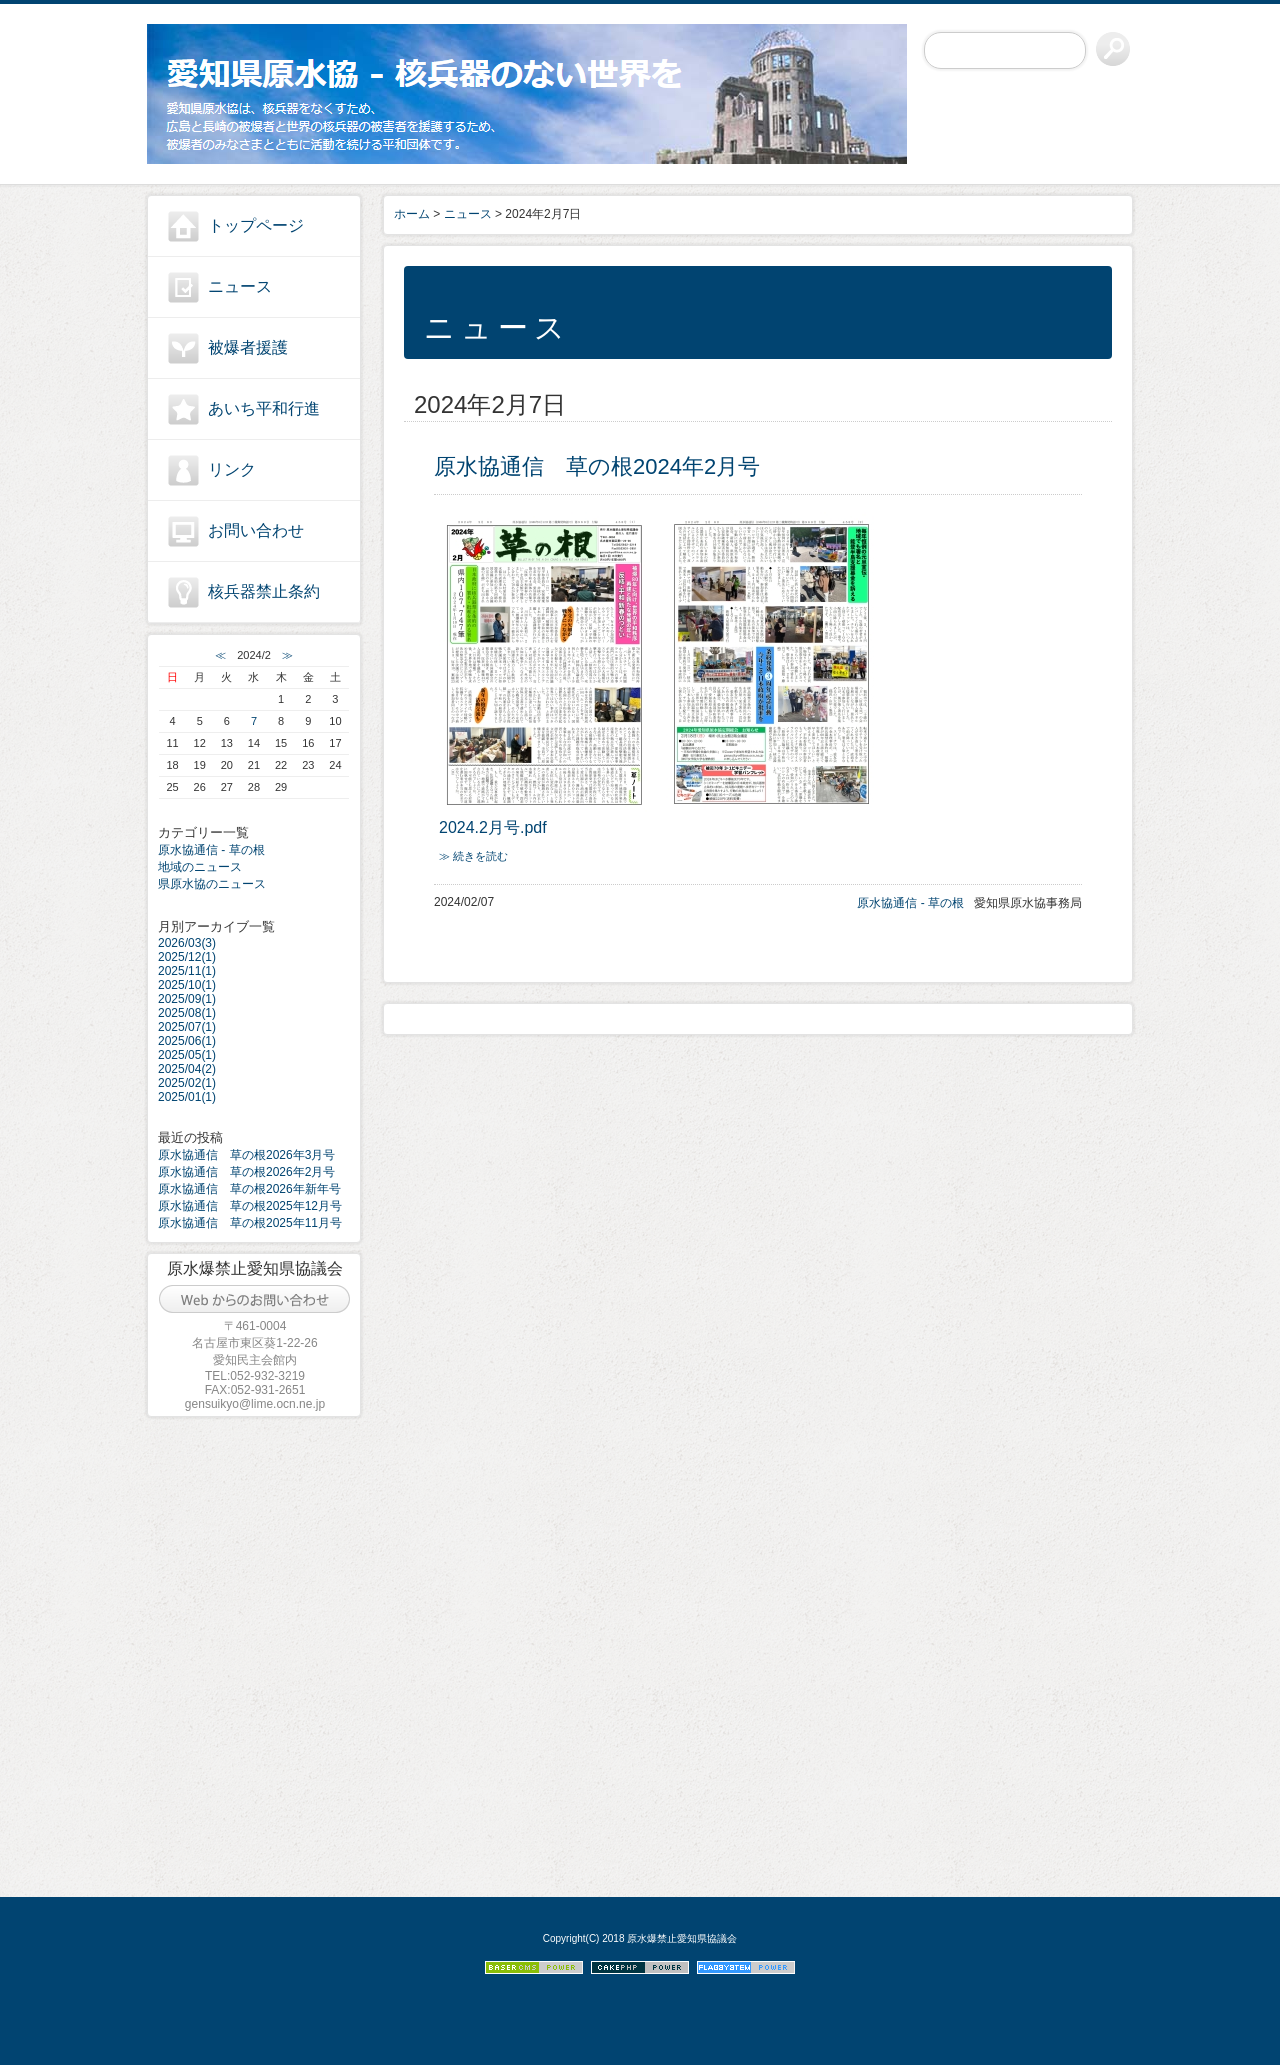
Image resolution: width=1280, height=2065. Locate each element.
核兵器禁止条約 (264, 591)
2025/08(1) (187, 1013)
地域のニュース (200, 867)
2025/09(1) (187, 999)
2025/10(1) (187, 985)
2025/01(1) (187, 1097)
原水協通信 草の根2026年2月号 (246, 1172)
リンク (232, 469)
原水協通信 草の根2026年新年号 (249, 1189)
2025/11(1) (187, 971)
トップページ (256, 225)
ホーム (412, 214)
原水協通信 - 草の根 (211, 850)
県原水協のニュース (212, 884)
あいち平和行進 (264, 408)
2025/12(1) (187, 957)
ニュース (240, 286)
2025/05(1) (187, 1055)
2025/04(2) (187, 1069)
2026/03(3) (187, 943)
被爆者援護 (248, 347)
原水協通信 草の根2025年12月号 (250, 1206)
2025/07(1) (187, 1027)
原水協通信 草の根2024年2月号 (597, 466)
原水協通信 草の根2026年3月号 (246, 1155)
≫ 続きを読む (473, 856)
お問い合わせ (256, 530)
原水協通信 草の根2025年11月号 (250, 1223)
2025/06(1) (187, 1041)
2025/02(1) (187, 1083)
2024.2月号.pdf (493, 827)
